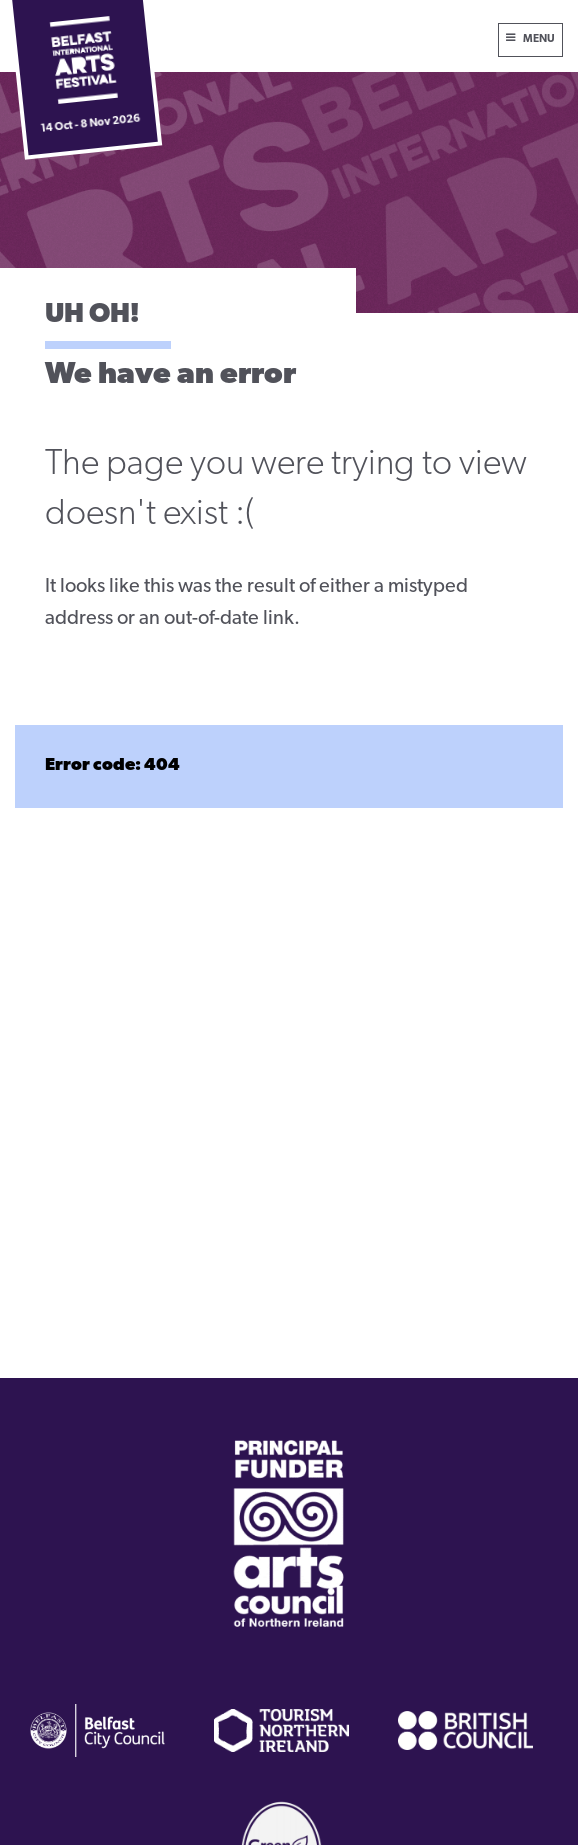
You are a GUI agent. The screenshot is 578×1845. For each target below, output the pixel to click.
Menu (539, 39)
